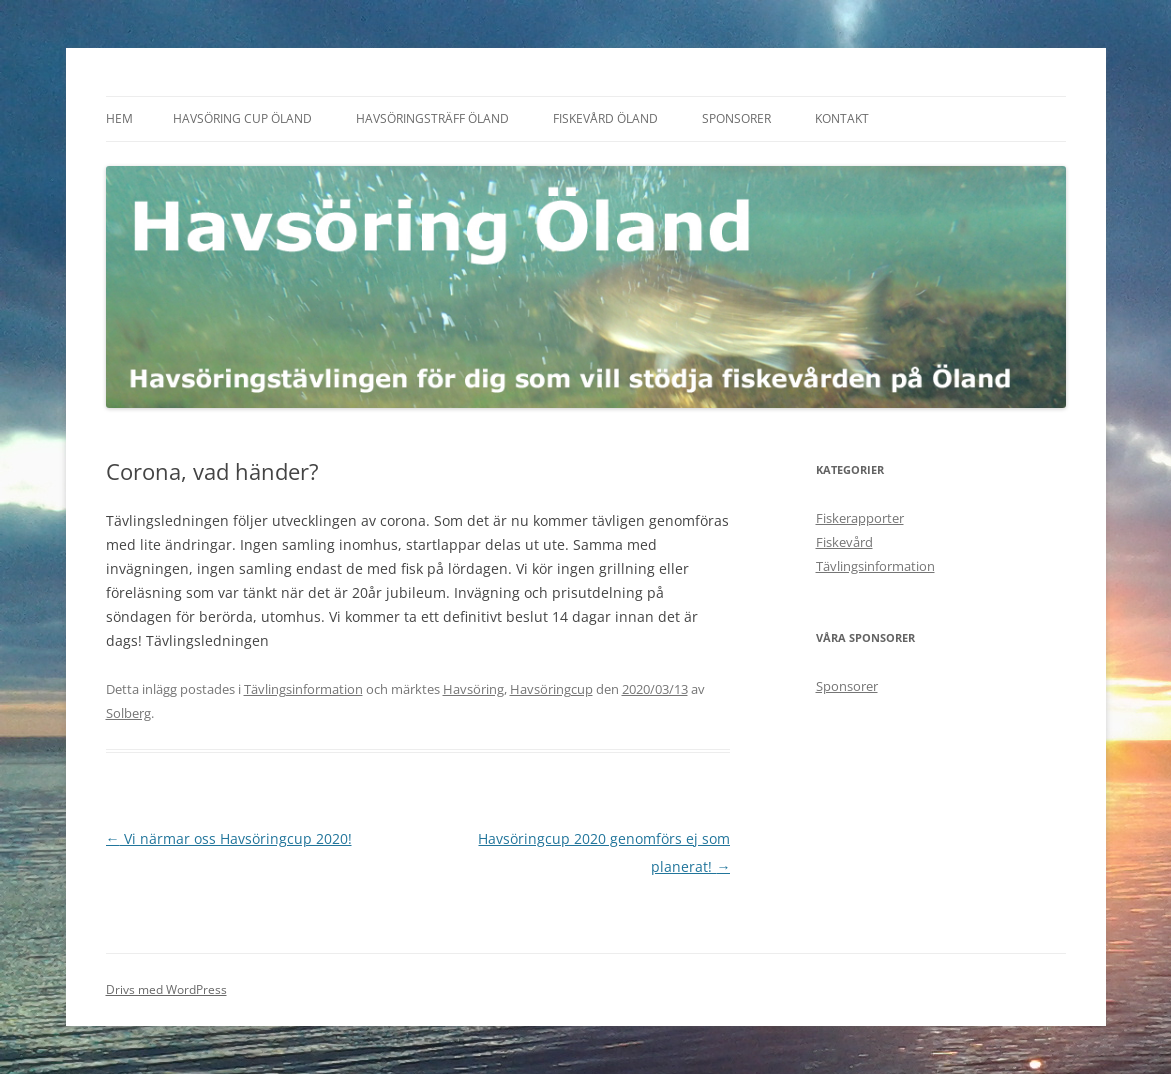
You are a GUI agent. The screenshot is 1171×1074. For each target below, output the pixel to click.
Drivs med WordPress (166, 989)
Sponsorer (736, 118)
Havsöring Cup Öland (242, 118)
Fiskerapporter (860, 518)
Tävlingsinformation (303, 689)
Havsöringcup (551, 689)
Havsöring (473, 689)
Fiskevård (844, 542)
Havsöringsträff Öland (432, 118)
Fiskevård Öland (605, 118)
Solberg (128, 713)
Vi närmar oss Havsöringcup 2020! (229, 838)
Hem (119, 118)
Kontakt (842, 118)
